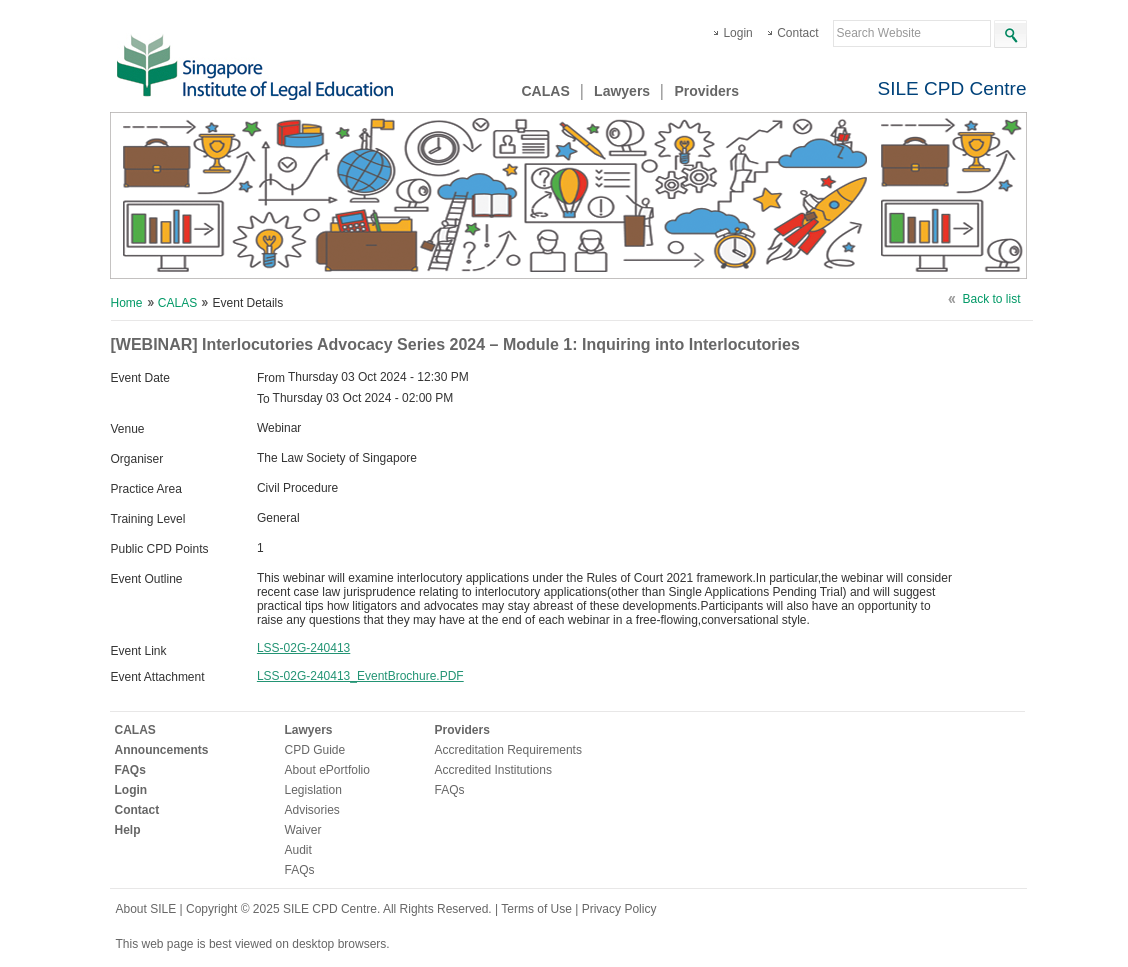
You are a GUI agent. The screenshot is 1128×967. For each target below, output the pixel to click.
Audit (298, 850)
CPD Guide (315, 750)
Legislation (313, 790)
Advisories (312, 810)
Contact (797, 33)
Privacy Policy (619, 909)
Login (737, 33)
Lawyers (622, 91)
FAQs (130, 770)
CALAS (546, 91)
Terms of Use (538, 909)
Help (128, 830)
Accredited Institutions (493, 770)
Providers (706, 91)
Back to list (991, 299)
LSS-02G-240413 (303, 648)
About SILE (146, 909)
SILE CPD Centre (952, 88)
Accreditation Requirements (508, 750)
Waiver (303, 830)
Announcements (162, 750)
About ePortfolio (327, 770)
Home (127, 303)
